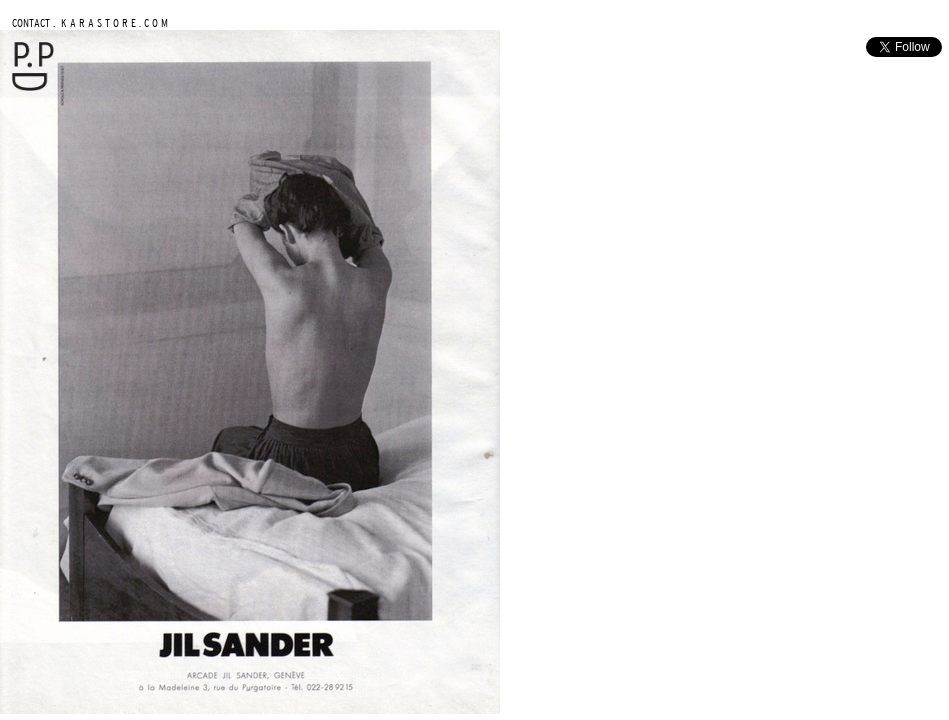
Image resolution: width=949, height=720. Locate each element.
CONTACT (31, 22)
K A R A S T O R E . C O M (113, 22)
